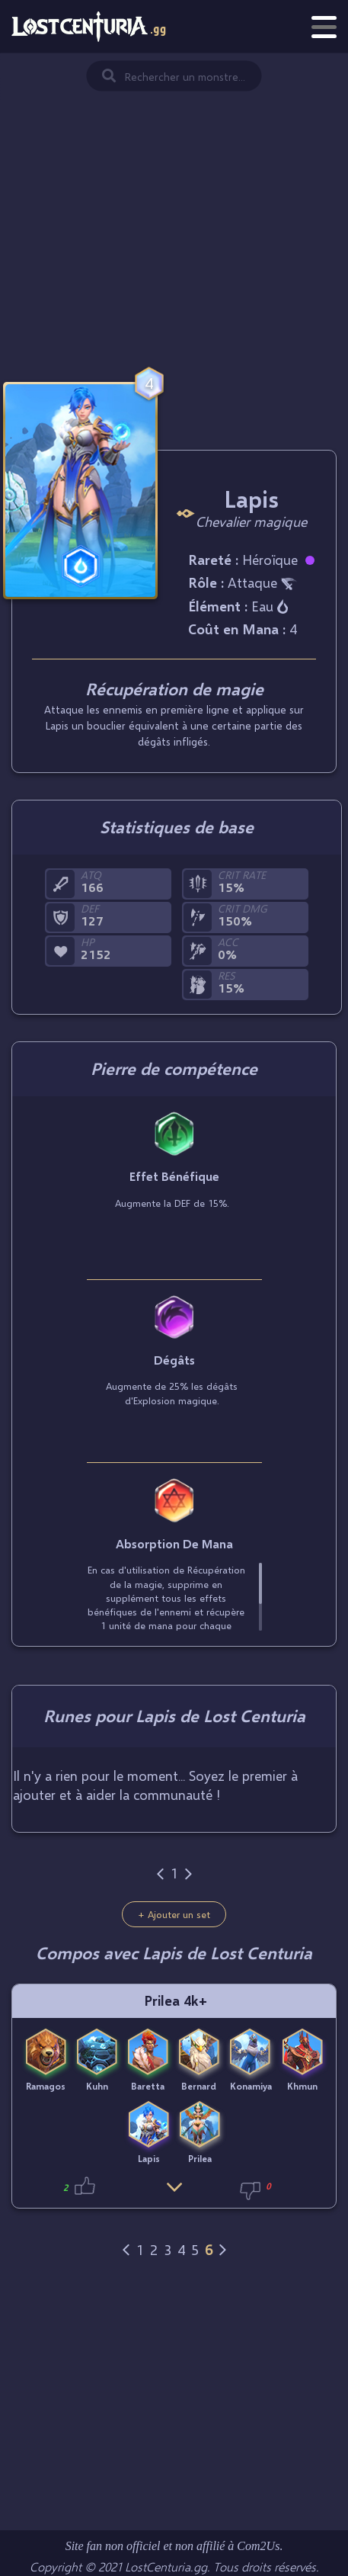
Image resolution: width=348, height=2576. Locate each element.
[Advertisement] (174, 202)
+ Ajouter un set (174, 1914)
